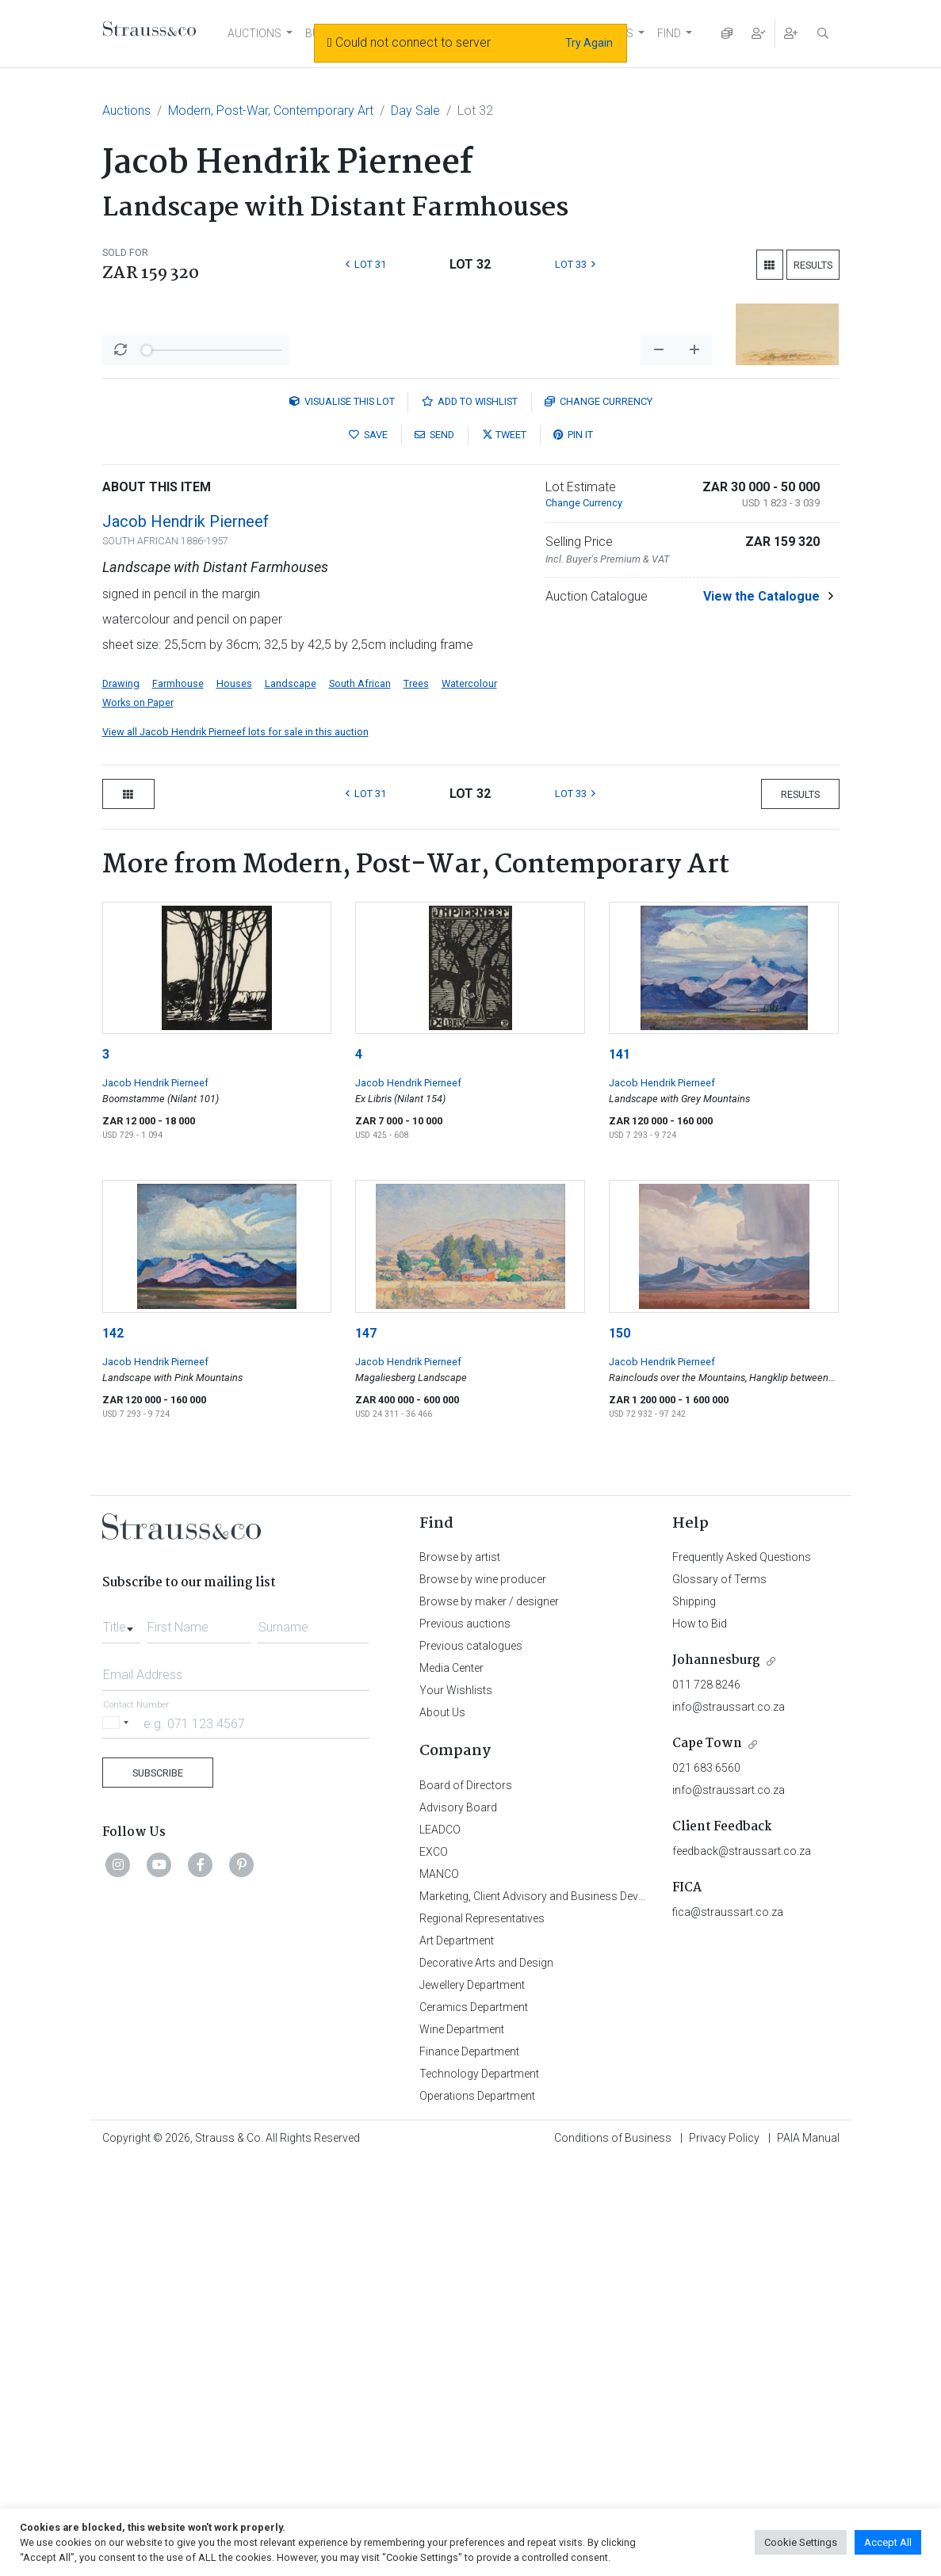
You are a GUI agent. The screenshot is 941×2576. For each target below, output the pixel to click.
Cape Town (707, 2158)
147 (366, 1747)
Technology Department (479, 2488)
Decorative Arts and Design (486, 2377)
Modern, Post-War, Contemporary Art (270, 110)
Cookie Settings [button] (800, 2542)
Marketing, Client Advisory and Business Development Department (582, 2310)
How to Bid (699, 2038)
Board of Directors (465, 2199)
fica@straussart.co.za (727, 2326)
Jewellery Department (472, 2399)
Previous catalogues (470, 2060)
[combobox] (121, 2037)
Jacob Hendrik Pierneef (185, 935)
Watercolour (469, 1098)
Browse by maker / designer (489, 2015)
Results (813, 265)
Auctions (126, 110)
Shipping (694, 2015)
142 (113, 1747)
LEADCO (440, 2244)
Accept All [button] (888, 2542)
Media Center (451, 2082)
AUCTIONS (254, 33)
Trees (416, 1098)
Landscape (290, 1098)
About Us (442, 2126)
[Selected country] (118, 2137)
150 (619, 1747)
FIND (669, 33)
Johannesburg (716, 2075)
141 (619, 1468)
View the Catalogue (761, 1010)
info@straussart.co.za (728, 2121)
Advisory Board (458, 2221)
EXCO (433, 2266)
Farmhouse (178, 1098)
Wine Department (461, 2443)
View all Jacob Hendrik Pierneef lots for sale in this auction (235, 1146)
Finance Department (469, 2466)
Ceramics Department (473, 2421)
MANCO (439, 2288)
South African (360, 1098)
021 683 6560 (706, 2182)
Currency (598, 816)
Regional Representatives (482, 2332)
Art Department (456, 2355)
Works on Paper (138, 1117)
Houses (234, 1098)
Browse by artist (459, 1971)
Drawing (121, 1098)
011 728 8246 (706, 2099)
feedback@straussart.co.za (741, 2265)
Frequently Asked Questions (741, 1971)
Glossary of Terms (719, 1993)
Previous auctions (465, 2038)
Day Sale (415, 110)
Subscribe (157, 2187)
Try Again (589, 42)
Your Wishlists (455, 2104)
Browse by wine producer (482, 1993)
